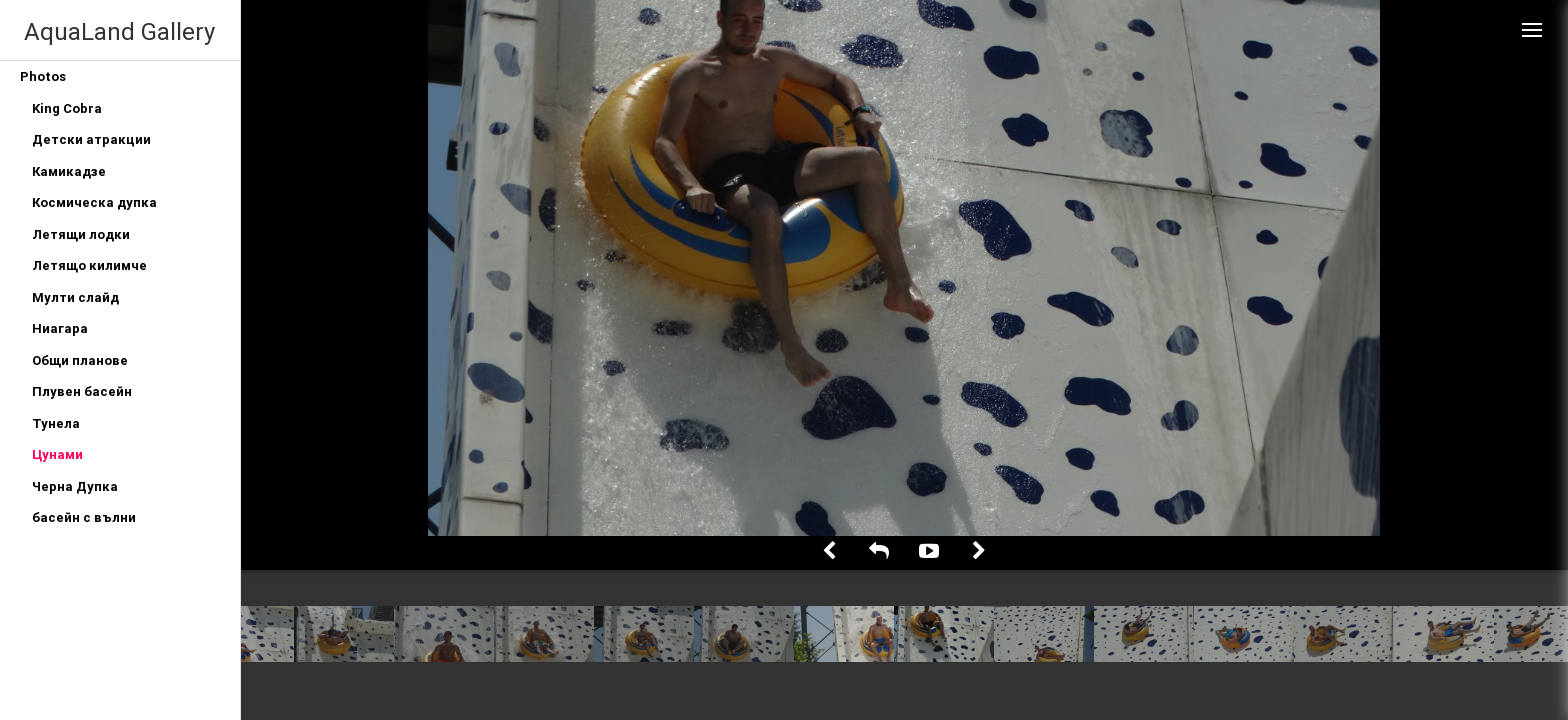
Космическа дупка (94, 202)
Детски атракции (91, 139)
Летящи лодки (81, 234)
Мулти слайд (75, 297)
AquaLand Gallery (119, 31)
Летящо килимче (89, 265)
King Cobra (67, 108)
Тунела (56, 423)
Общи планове (80, 360)
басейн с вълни (84, 517)
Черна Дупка (75, 486)
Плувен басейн (82, 391)
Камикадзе (69, 171)
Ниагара (60, 328)
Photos (43, 76)
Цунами (57, 454)
